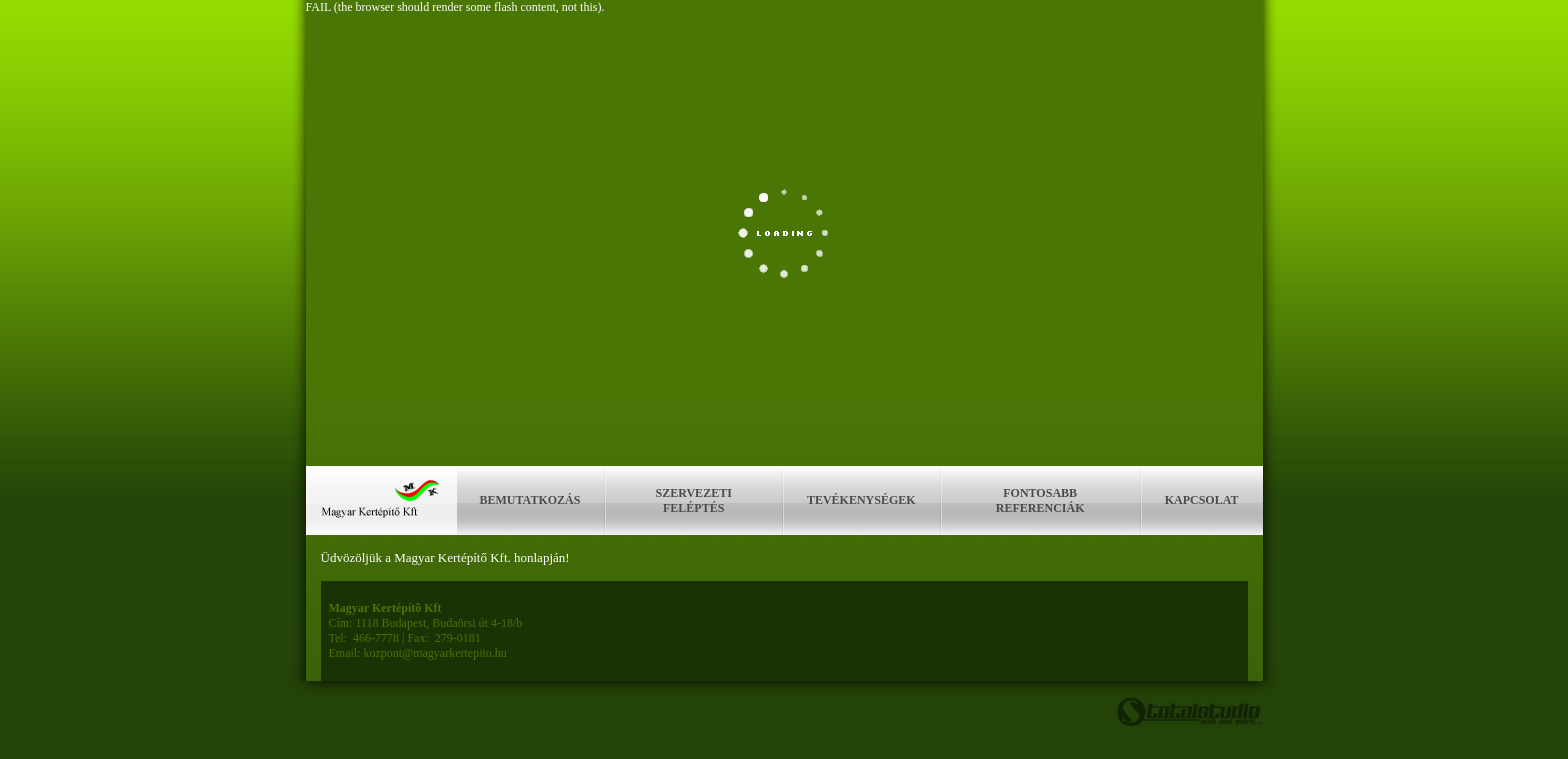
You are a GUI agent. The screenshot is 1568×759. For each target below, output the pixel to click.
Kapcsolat (1202, 500)
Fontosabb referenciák (1040, 500)
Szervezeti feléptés (694, 500)
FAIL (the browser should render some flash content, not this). (455, 7)
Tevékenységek (861, 500)
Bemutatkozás (530, 500)
